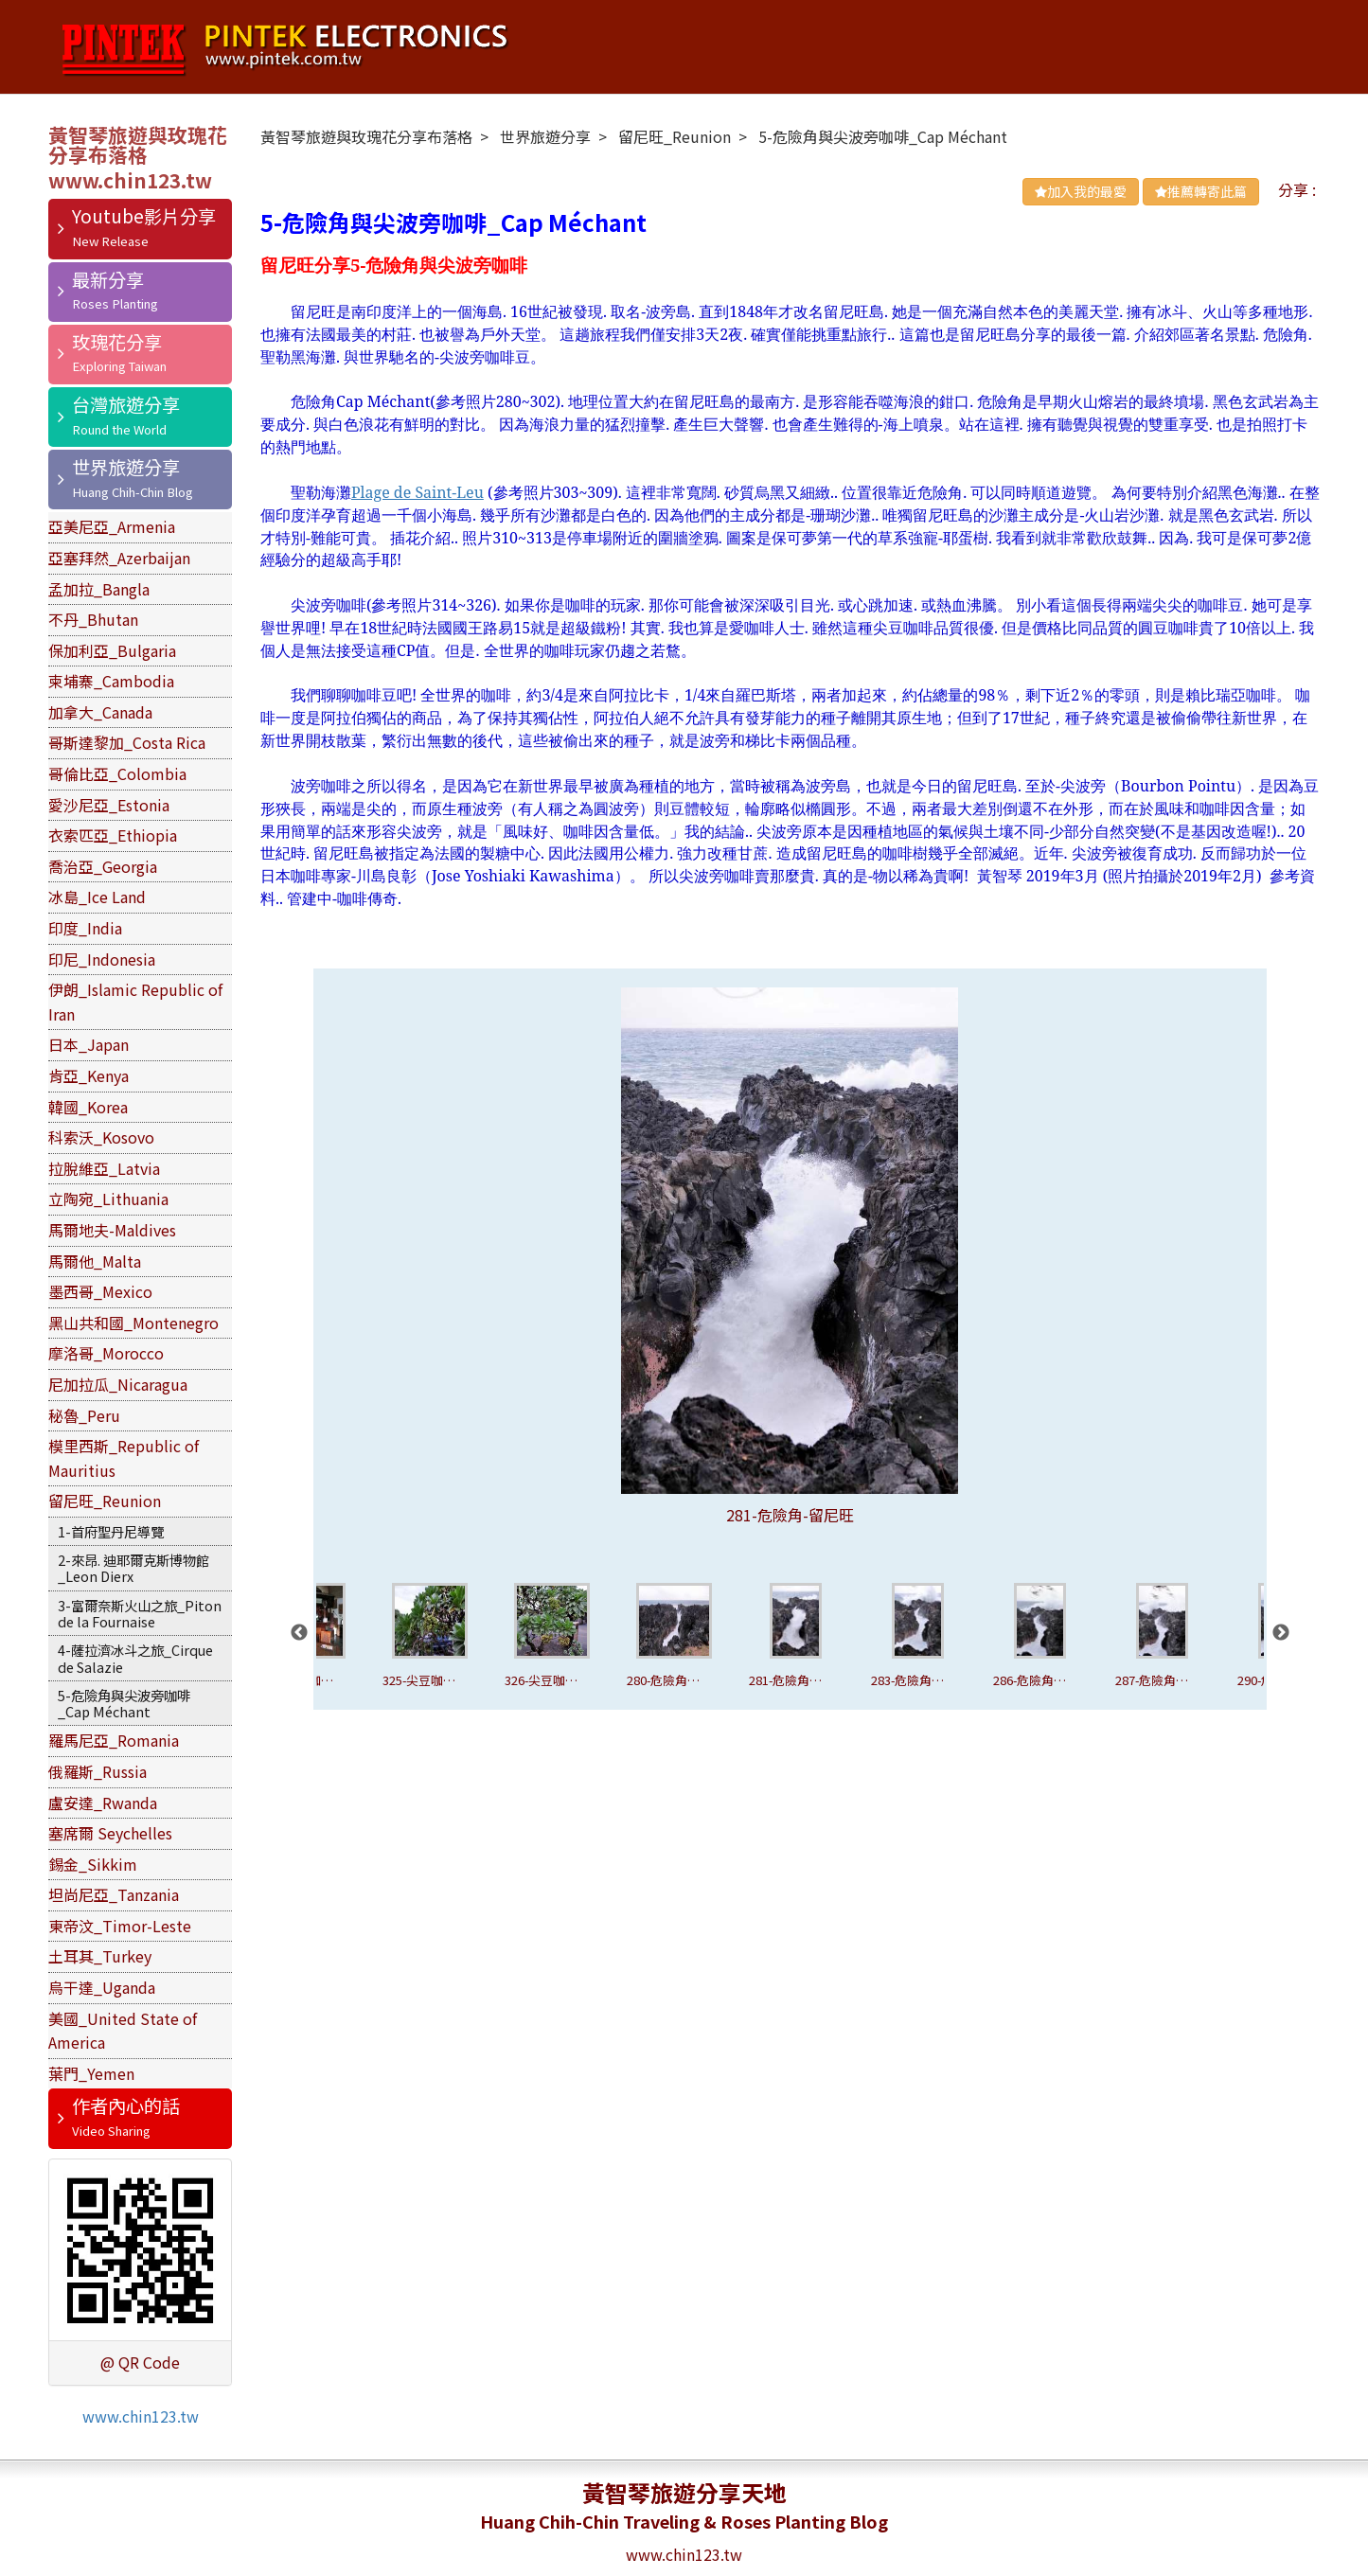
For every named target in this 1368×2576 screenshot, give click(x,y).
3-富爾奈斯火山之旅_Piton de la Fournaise (140, 1613)
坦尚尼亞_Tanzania (113, 1894)
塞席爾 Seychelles (110, 1832)
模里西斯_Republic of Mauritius (123, 1458)
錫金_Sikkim (92, 1864)
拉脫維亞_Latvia (104, 1168)
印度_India (85, 927)
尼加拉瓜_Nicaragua (117, 1384)
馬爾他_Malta (94, 1261)
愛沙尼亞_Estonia (108, 804)
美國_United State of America (122, 2030)
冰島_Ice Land (97, 896)
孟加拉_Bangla (99, 588)
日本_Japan (88, 1044)
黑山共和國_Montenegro (133, 1322)
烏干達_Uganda (101, 1987)
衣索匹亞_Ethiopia (112, 835)
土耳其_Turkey (99, 1956)
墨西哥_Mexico (100, 1291)
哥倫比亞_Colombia (117, 773)
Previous (299, 1633)
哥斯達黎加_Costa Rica (126, 742)
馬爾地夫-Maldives (112, 1229)
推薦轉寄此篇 (1201, 191)
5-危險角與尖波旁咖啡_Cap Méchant (124, 1703)
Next (1280, 1633)
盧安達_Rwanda (102, 1802)
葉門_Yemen (91, 2073)
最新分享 (108, 279)
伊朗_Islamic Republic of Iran (135, 1001)
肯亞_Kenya (88, 1075)
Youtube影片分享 (144, 216)
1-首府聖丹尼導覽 (111, 1531)
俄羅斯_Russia (97, 1771)
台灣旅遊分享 (126, 404)
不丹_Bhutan (93, 619)
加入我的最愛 (1081, 191)
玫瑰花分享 (117, 342)
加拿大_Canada (100, 712)
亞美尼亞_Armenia (111, 526)
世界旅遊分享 (126, 466)
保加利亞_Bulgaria (112, 650)
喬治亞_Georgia (102, 866)
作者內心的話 (126, 2105)
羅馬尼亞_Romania (113, 1740)
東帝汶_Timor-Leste (119, 1925)
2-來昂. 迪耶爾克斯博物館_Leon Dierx (133, 1568)
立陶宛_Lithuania (108, 1198)
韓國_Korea (88, 1106)
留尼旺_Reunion (104, 1500)
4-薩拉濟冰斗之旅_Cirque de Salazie (135, 1658)
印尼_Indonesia (101, 959)
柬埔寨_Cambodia (111, 680)
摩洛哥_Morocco (106, 1352)
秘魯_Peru (84, 1415)
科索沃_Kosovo (101, 1137)
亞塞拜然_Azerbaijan (119, 557)
